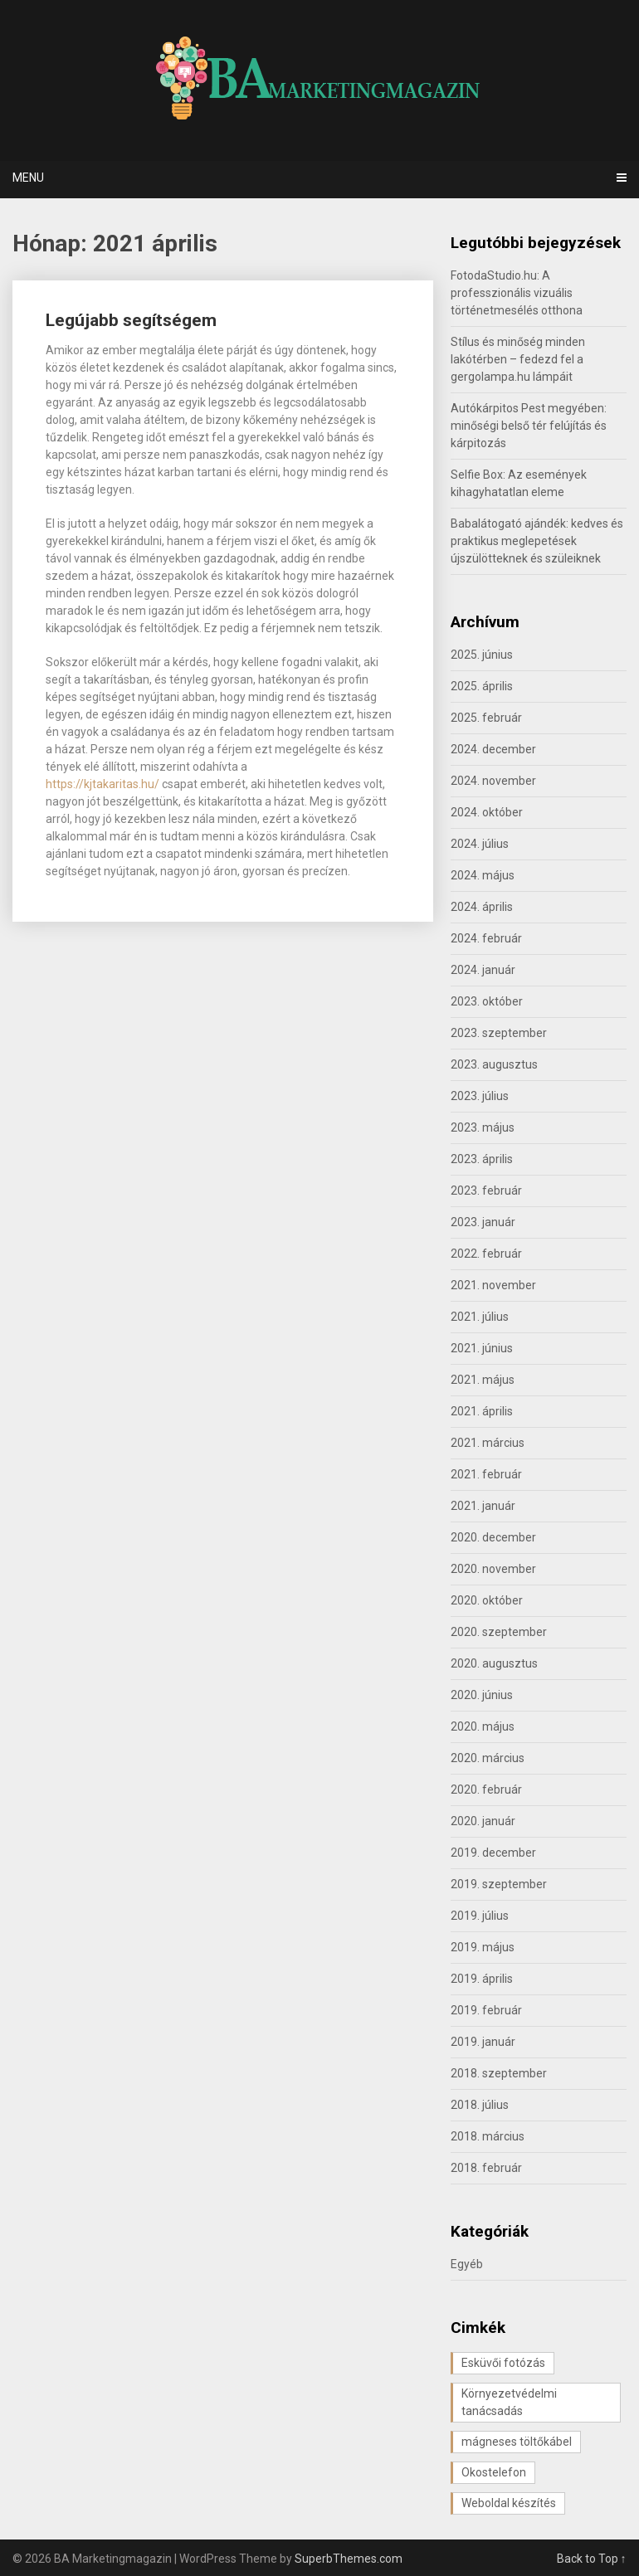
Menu (28, 177)
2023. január (483, 1222)
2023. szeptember (499, 1033)
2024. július (480, 843)
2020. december (493, 1537)
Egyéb (467, 2264)
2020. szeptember (499, 1632)
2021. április (482, 1411)
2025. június (482, 654)
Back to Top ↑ (592, 2558)
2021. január (483, 1505)
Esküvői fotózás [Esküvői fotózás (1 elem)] (503, 2362)
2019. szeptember (499, 1884)
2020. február (486, 1789)
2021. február (486, 1474)
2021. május (483, 1379)
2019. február (486, 2010)
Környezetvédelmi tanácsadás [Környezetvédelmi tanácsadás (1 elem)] (509, 2402)
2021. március (487, 1442)
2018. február (486, 2167)
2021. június (482, 1348)
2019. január (483, 2041)
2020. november (493, 1568)
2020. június (482, 1695)
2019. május (483, 1947)
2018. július (480, 2104)
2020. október (487, 1600)
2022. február (486, 1253)
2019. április (482, 1978)
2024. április (482, 906)
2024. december (493, 749)
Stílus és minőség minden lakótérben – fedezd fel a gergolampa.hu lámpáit (518, 359)
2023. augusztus (494, 1064)
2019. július (480, 1915)
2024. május (483, 875)
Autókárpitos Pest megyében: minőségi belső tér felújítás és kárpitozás (529, 426)
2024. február (486, 938)
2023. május (483, 1127)
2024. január (483, 969)
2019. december (493, 1852)
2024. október (487, 812)
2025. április (482, 686)
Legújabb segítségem (131, 320)
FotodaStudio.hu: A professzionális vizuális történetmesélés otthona (517, 293)
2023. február (486, 1190)
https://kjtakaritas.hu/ (102, 784)
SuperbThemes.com (348, 2558)
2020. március (487, 1758)
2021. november (493, 1285)
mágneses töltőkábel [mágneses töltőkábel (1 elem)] (516, 2441)
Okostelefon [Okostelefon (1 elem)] (493, 2472)
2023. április (482, 1159)
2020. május (483, 1726)
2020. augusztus (494, 1663)
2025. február (486, 717)
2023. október (487, 1001)
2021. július (480, 1316)
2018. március (487, 2136)
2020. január (483, 1821)
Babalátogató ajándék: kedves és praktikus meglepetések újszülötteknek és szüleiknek (537, 541)
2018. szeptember (499, 2073)
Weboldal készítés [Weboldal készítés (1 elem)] (508, 2503)
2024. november (493, 780)
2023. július (480, 1096)
